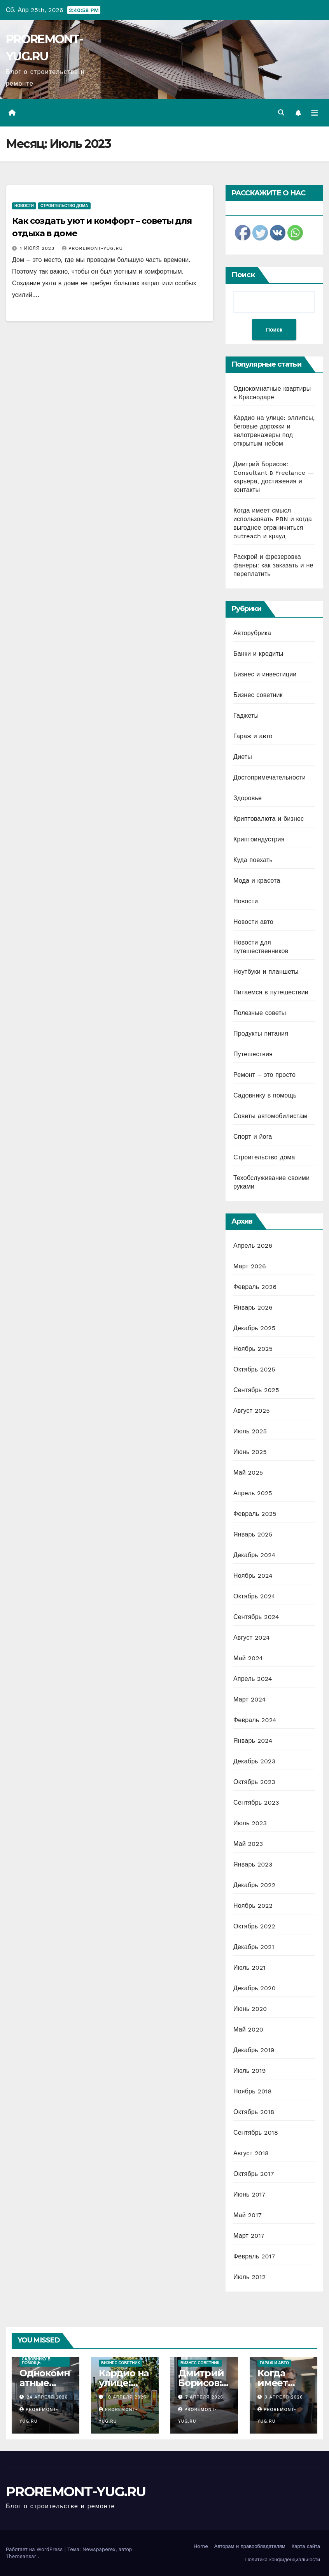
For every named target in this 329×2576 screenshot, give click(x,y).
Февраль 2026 (254, 1287)
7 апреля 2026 (205, 2397)
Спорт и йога (252, 1136)
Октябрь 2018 (253, 2112)
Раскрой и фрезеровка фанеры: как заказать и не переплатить (273, 565)
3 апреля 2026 (284, 2397)
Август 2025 (251, 1410)
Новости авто (253, 921)
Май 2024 (248, 1658)
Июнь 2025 (250, 1452)
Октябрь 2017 (253, 2173)
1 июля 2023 (38, 248)
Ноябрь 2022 (253, 1905)
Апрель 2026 (252, 1245)
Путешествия (253, 1054)
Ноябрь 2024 (253, 1575)
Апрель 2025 (252, 1493)
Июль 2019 (249, 2070)
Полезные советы (259, 1013)
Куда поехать (253, 860)
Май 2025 (248, 1472)
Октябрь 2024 (254, 1596)
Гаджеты (246, 715)
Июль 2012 (249, 2277)
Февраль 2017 (254, 2256)
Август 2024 (251, 1637)
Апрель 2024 (252, 1678)
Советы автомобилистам (270, 1116)
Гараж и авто (253, 736)
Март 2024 (249, 1699)
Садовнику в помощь (264, 1095)
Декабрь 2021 (253, 1947)
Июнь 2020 (250, 2008)
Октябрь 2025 (254, 1369)
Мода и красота (256, 880)
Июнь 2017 (249, 2194)
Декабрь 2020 (254, 1988)
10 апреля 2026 (126, 2397)
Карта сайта (306, 2546)
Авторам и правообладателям (249, 2546)
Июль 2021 (249, 1967)
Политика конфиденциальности (282, 2559)
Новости (24, 206)
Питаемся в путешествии (270, 992)
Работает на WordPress (35, 2549)
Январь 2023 (252, 1864)
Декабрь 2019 (254, 2050)
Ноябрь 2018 (252, 2091)
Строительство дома (64, 206)
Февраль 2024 (254, 1720)
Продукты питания (260, 1033)
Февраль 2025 (254, 1513)
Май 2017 (247, 2215)
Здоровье (247, 798)
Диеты (242, 756)
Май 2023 (248, 1843)
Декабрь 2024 (254, 1555)
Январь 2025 (252, 1534)
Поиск (243, 274)
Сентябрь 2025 (256, 1390)
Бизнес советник (258, 695)
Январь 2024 (252, 1740)
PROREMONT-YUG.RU (76, 2491)
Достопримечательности (269, 777)
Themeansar (21, 2556)
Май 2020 (248, 2029)
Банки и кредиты (258, 653)
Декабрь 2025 (254, 1328)
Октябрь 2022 (254, 1926)
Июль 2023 (250, 1823)
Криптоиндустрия (259, 839)
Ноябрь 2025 (253, 1348)
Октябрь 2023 (254, 1782)
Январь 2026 (253, 1307)
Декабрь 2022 (254, 1885)
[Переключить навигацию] (314, 112)
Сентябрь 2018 (255, 2132)
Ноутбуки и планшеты (266, 971)
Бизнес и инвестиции (264, 674)
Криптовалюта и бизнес (268, 818)
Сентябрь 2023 (256, 1802)
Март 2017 (248, 2235)
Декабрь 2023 (254, 1761)
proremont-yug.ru (92, 248)
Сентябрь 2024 (256, 1617)
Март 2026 (249, 1266)
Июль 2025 (250, 1431)
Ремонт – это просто (264, 1074)
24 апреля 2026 (47, 2397)
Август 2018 (251, 2153)
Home (201, 2546)
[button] (281, 112)
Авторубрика (252, 633)
